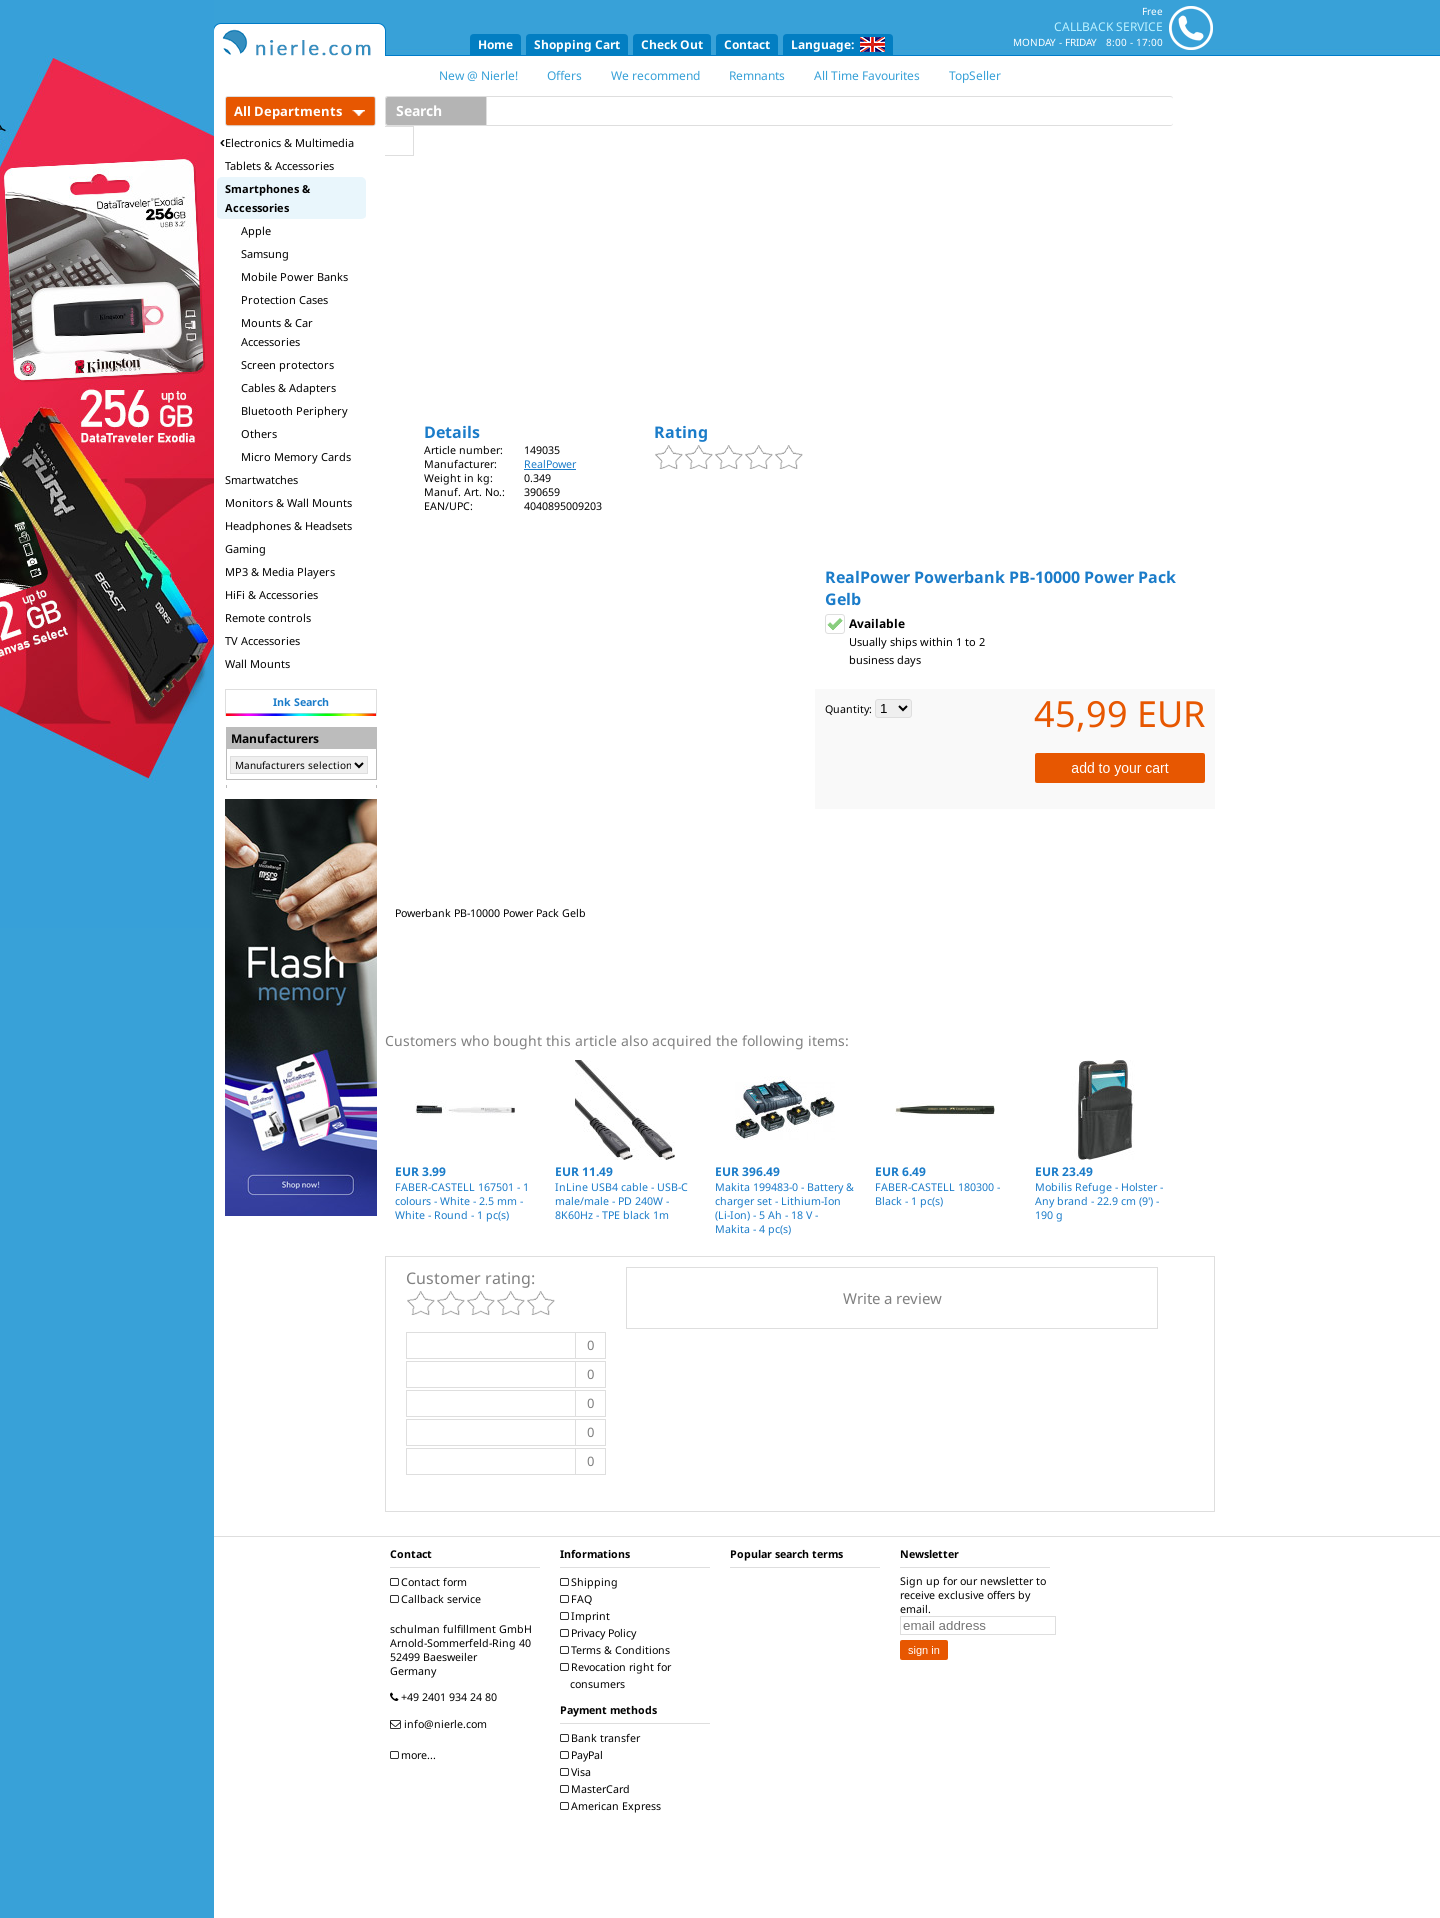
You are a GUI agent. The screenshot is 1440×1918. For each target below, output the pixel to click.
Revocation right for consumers (618, 1675)
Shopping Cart (577, 44)
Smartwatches (261, 479)
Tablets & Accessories (279, 165)
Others (259, 433)
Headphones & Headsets (288, 525)
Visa (578, 1772)
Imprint (587, 1616)
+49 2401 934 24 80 (446, 1697)
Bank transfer (602, 1738)
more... (415, 1755)
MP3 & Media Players (280, 571)
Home (495, 44)
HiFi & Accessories (271, 594)
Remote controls (268, 617)
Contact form (431, 1582)
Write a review (892, 1298)
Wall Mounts (257, 663)
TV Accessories (262, 640)
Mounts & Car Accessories (277, 332)
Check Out (672, 44)
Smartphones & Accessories (267, 198)
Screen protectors (287, 364)
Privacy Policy (600, 1633)
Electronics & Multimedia (287, 142)
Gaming (245, 548)
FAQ (578, 1599)
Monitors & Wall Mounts (288, 502)
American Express (613, 1806)
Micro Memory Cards (296, 456)
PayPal (584, 1755)
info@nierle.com (441, 1724)
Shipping (591, 1582)
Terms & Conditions (617, 1650)
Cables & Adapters (288, 387)
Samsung (265, 253)
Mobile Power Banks (294, 276)
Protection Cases (284, 299)
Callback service (438, 1599)
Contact (747, 44)
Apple (256, 230)
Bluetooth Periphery (294, 410)
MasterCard (597, 1789)
